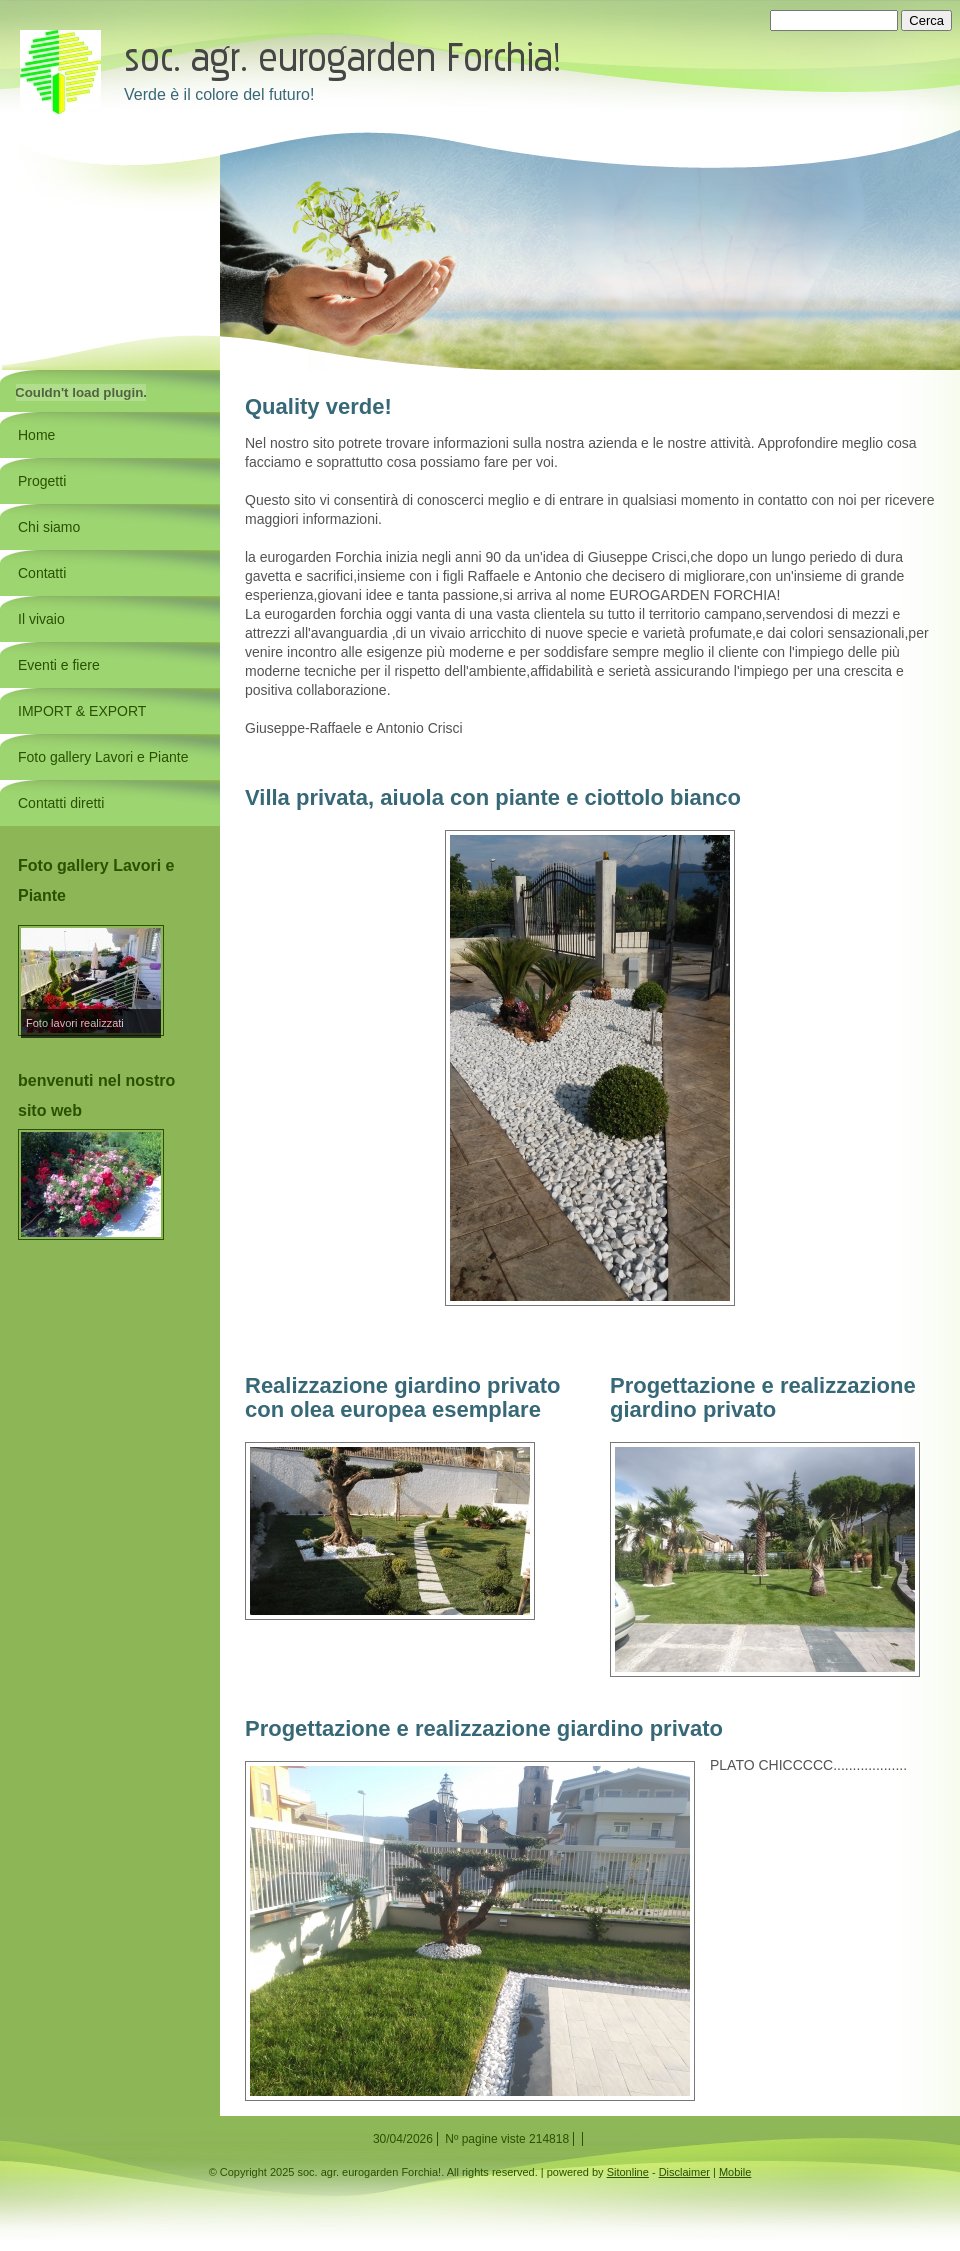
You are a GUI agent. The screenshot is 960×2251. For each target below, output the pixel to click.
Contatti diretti (61, 803)
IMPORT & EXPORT (82, 711)
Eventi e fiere (59, 665)
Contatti (42, 573)
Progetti (42, 481)
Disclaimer (684, 2172)
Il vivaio (41, 619)
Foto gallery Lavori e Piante (103, 757)
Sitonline (628, 2172)
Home (36, 435)
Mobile (735, 2172)
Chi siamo (49, 527)
